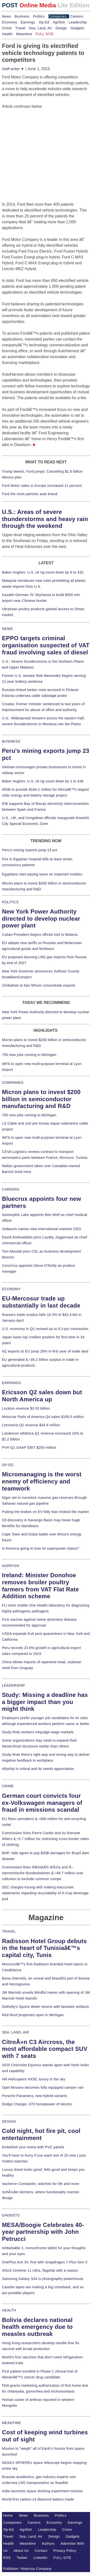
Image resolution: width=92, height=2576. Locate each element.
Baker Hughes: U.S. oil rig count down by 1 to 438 (42, 781)
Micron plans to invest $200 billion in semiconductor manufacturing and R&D (41, 1099)
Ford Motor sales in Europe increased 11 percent (42, 486)
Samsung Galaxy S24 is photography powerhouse (42, 2279)
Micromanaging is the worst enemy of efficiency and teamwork (42, 1481)
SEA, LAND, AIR (15, 2032)
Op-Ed (44, 22)
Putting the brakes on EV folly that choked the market (45, 1512)
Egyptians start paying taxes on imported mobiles (42, 874)
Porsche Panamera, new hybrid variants (34, 2096)
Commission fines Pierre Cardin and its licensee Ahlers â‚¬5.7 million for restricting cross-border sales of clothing (45, 1839)
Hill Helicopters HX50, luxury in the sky (33, 2079)
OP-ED (7, 1465)
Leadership (78, 22)
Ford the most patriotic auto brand (29, 494)
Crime (7, 28)
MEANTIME (11, 2423)
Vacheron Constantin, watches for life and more (40, 2184)
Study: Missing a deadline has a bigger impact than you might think (45, 1702)
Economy (9, 22)
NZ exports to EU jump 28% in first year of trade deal (45, 1351)
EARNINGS (11, 1383)
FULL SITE (62, 2558)
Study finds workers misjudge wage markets (38, 1732)
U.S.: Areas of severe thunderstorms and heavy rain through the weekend (45, 519)
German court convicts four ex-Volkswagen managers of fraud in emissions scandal (42, 1802)
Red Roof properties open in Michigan (33, 2015)
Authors (48, 2543)
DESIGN (9, 2121)
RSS (7, 2558)
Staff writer (13, 69)
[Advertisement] (38, 139)
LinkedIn (40, 2558)
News (6, 16)
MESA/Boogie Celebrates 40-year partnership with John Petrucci (43, 2232)
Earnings (28, 22)
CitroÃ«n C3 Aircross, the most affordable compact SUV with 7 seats (44, 2049)
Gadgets (77, 28)
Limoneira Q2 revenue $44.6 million (31, 1425)
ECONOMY (11, 1289)
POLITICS (10, 902)
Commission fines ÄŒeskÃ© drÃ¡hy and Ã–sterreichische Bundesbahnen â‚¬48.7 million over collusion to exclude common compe (42, 1873)
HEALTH (9, 2310)
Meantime (24, 34)
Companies (57, 16)
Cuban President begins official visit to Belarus (40, 935)
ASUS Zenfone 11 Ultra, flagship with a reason (40, 2270)
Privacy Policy (64, 2551)
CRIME (8, 1786)
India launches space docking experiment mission (42, 2491)
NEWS (7, 629)
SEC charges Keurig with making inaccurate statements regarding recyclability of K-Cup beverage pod (45, 1893)
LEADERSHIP (13, 1685)
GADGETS (11, 2215)
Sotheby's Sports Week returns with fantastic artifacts (45, 2007)
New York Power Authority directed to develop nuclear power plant (41, 918)
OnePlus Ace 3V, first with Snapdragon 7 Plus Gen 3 (44, 2262)
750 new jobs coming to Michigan (29, 1055)
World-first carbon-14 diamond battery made (38, 2499)
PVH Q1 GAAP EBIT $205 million (29, 1447)
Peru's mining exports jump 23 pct (29, 850)
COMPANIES (12, 1083)
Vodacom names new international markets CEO (41, 1229)
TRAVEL (9, 1931)
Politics (39, 16)
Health (7, 34)
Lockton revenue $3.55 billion (26, 1408)
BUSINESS (11, 741)
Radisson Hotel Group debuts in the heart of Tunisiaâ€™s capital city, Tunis (44, 1948)
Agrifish (59, 22)
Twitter (22, 2558)
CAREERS (11, 1189)
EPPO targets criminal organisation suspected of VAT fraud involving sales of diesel (46, 645)
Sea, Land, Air (40, 28)
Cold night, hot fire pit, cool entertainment (41, 2134)
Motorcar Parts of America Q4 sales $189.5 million (43, 1417)
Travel (20, 28)
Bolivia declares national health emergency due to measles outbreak (37, 2327)
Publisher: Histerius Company (27, 2569)
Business (22, 16)
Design (61, 28)
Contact (41, 2551)
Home (8, 2515)
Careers (76, 16)
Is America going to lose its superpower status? (40, 1548)
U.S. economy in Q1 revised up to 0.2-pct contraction (45, 1329)
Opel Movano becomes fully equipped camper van (42, 2087)
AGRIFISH (10, 1566)
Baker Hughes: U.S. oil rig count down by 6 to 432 (42, 572)
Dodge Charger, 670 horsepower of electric (37, 2104)
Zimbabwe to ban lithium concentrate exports (38, 985)
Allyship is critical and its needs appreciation (38, 1769)
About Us (21, 2551)
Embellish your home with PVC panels (33, 2147)
